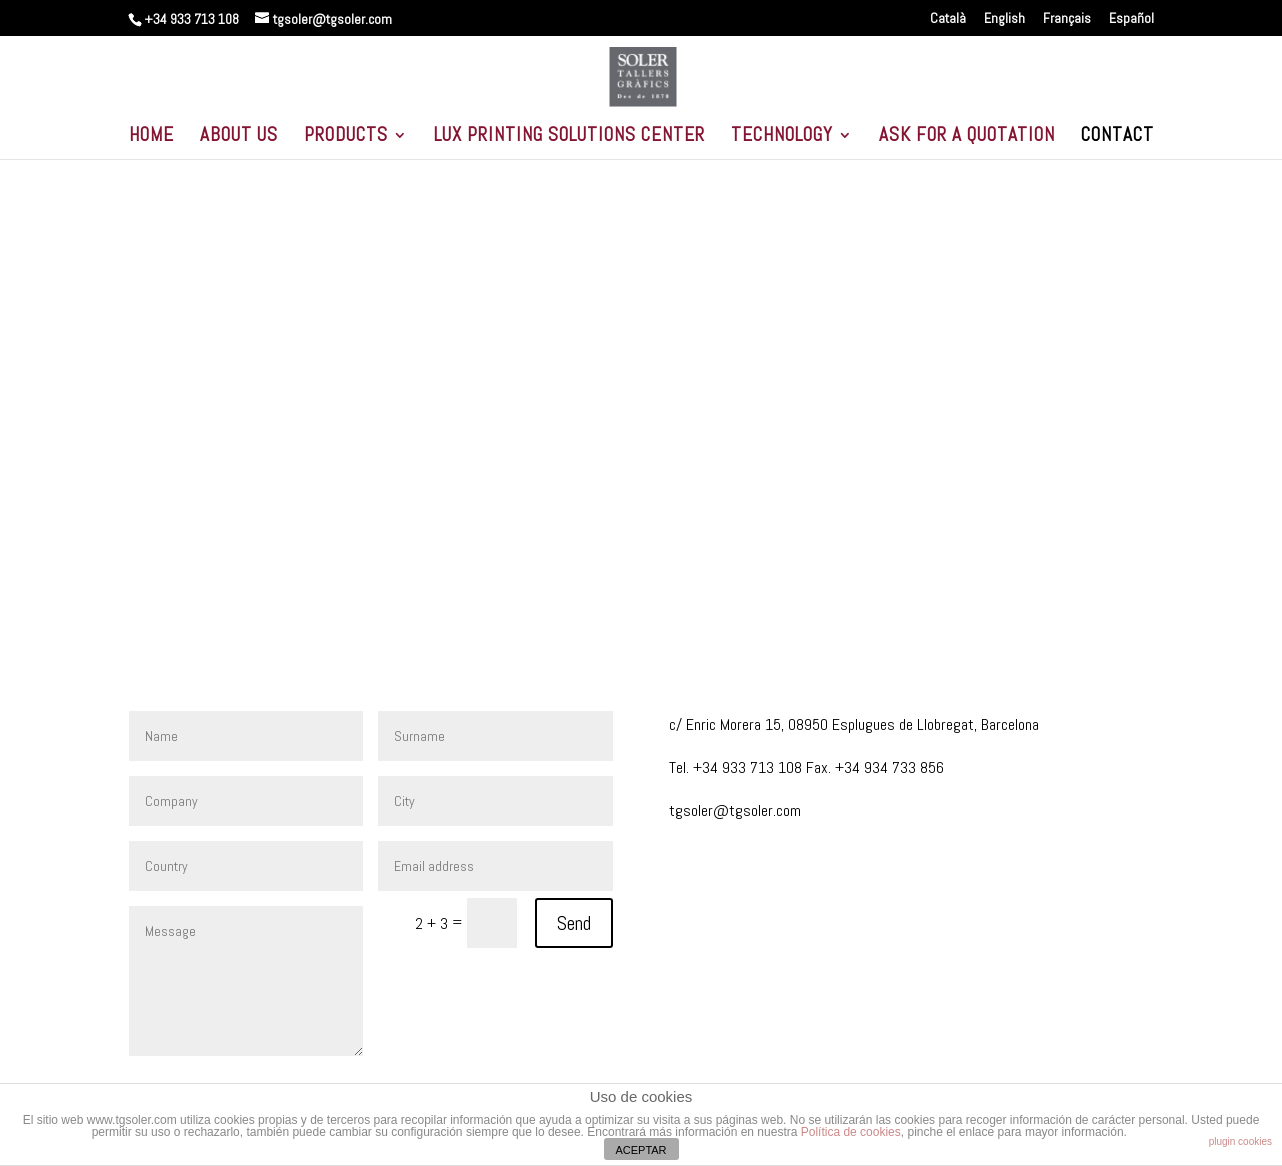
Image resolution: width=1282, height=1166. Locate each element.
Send (574, 923)
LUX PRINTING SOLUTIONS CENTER (569, 137)
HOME (151, 137)
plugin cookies (1240, 1141)
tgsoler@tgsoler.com (735, 810)
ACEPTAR (640, 1150)
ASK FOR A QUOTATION (967, 137)
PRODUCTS (346, 137)
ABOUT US (239, 137)
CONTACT (1117, 137)
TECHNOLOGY (782, 137)
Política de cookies (851, 1132)
